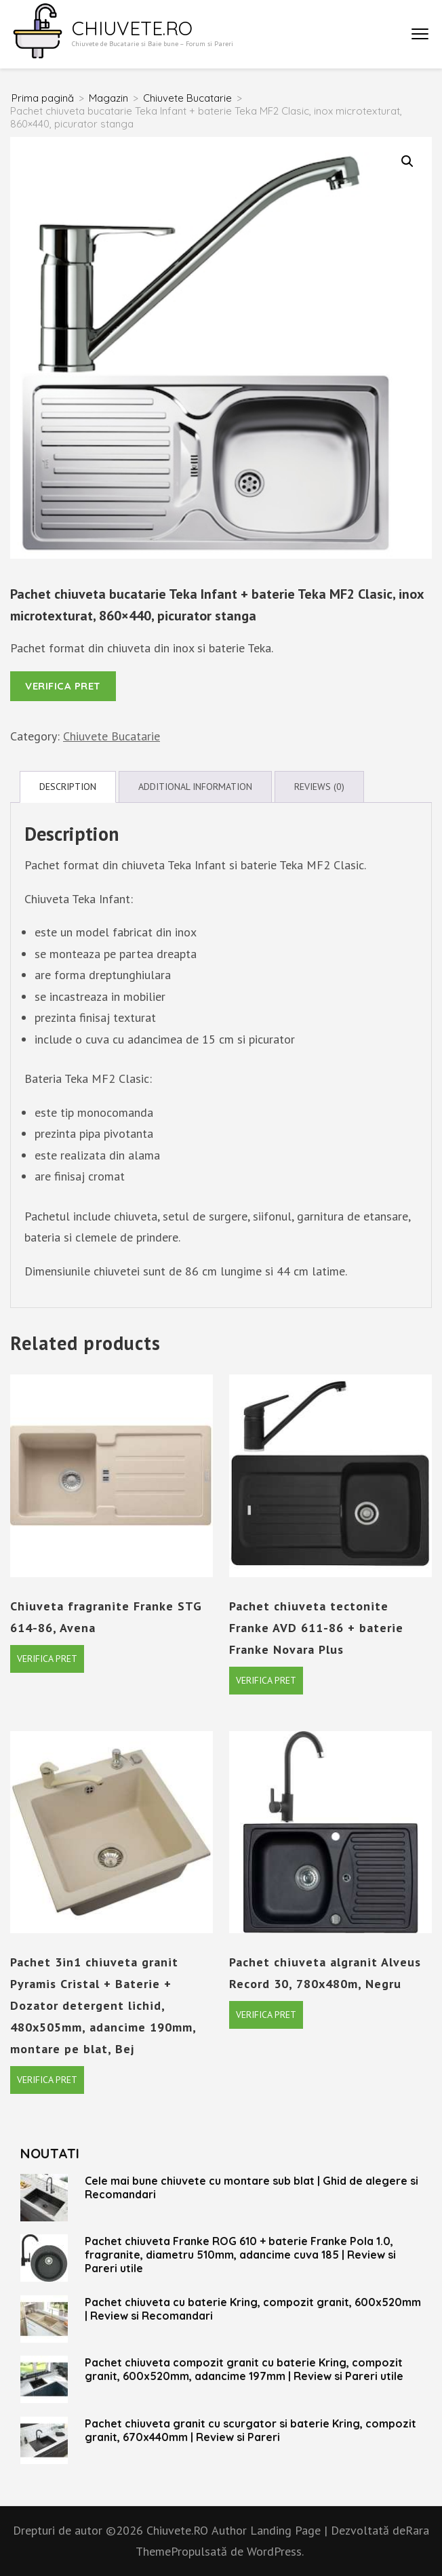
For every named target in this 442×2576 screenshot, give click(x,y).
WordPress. (275, 2551)
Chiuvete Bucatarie (111, 736)
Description (67, 786)
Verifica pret (63, 685)
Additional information (195, 786)
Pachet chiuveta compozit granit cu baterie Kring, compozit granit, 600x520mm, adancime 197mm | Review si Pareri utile (244, 2369)
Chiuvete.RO (132, 28)
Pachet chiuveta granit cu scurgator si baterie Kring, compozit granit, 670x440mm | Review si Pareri (250, 2430)
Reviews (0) (319, 786)
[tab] (68, 787)
